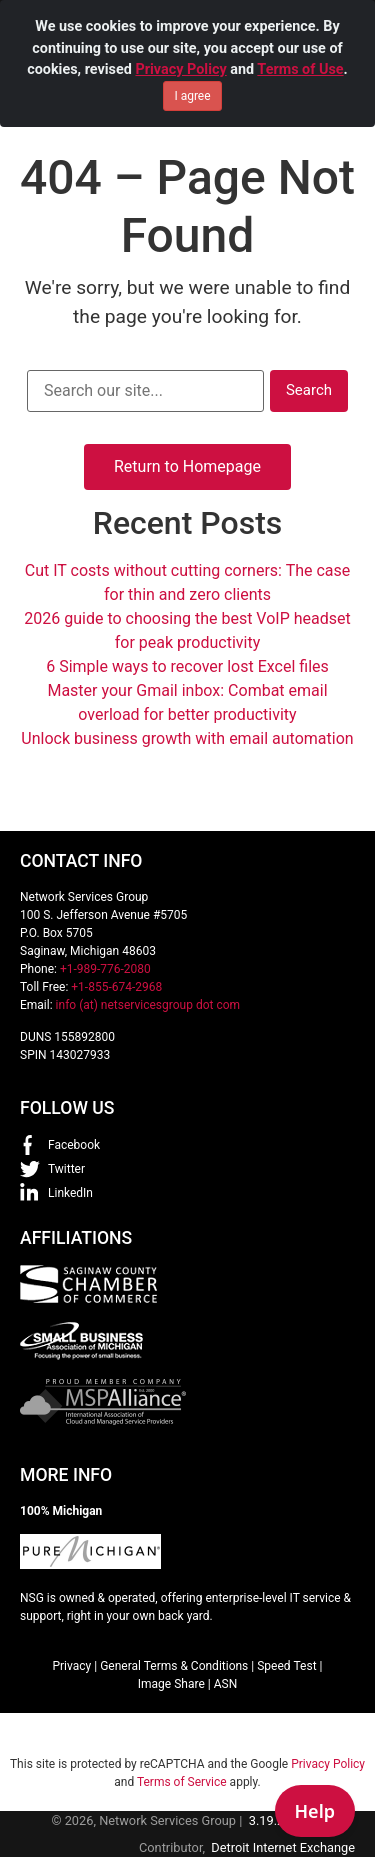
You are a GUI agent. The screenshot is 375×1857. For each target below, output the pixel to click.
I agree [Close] (192, 96)
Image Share (171, 1684)
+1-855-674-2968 (116, 987)
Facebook (74, 1145)
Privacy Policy (180, 69)
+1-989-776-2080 (105, 969)
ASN (226, 1684)
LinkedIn (70, 1193)
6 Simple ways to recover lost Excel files (187, 666)
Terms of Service (182, 1782)
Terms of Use (300, 69)
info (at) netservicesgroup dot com (148, 1005)
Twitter (66, 1169)
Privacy (71, 1666)
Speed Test (286, 1666)
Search (309, 390)
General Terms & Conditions (174, 1666)
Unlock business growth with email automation (187, 738)
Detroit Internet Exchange (283, 1847)
